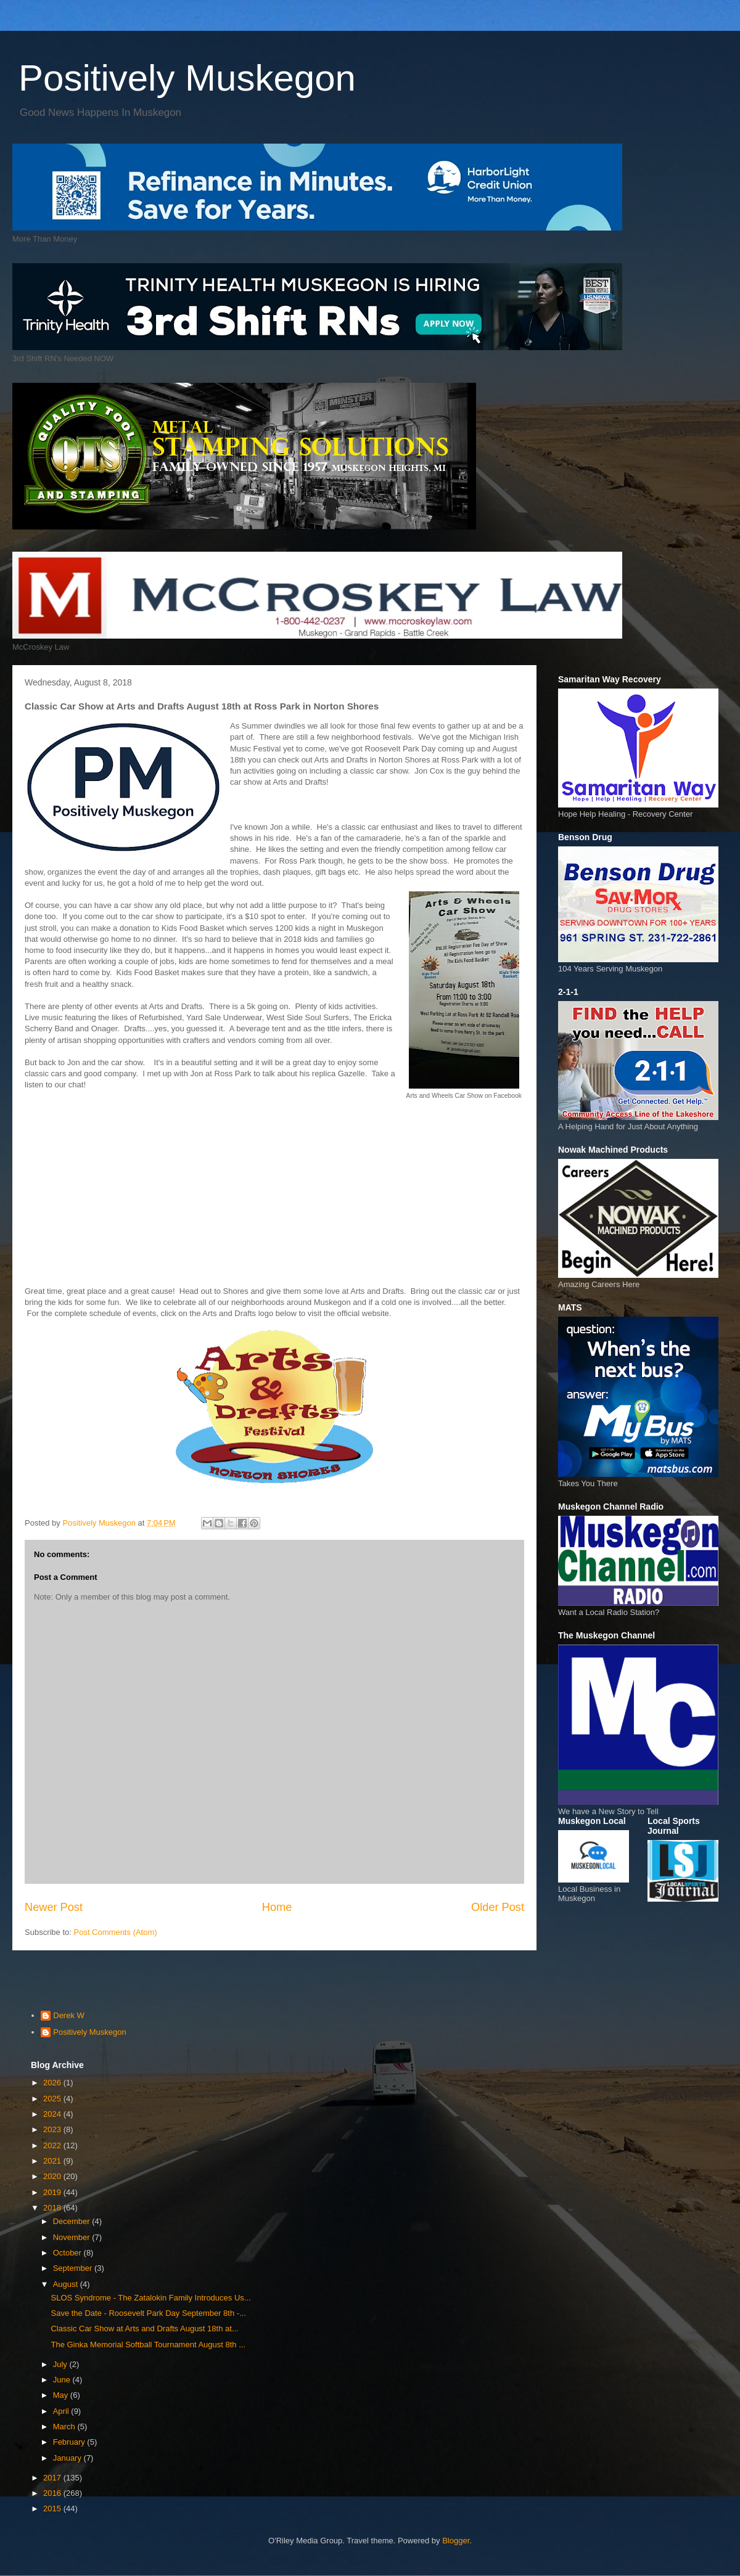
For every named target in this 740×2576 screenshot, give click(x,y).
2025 (53, 2098)
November (72, 2237)
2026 (53, 2082)
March (65, 2426)
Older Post (497, 1907)
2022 (53, 2145)
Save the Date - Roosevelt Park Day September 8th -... (148, 2313)
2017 (53, 2477)
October (68, 2252)
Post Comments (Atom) (115, 1932)
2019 (53, 2192)
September (73, 2268)
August (66, 2284)
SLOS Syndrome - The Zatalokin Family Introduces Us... (150, 2297)
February (70, 2442)
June (63, 2379)
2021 (53, 2160)
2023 (53, 2129)
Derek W (68, 2015)
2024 (53, 2114)
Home (277, 1907)
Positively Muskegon (187, 78)
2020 (53, 2176)
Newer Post (54, 1907)
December (72, 2221)
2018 (53, 2207)
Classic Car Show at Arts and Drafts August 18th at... (144, 2328)
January (68, 2458)
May (61, 2395)
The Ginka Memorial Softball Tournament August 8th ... (148, 2344)
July (61, 2364)
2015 (53, 2508)
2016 (53, 2493)
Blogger (455, 2540)
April (62, 2411)
